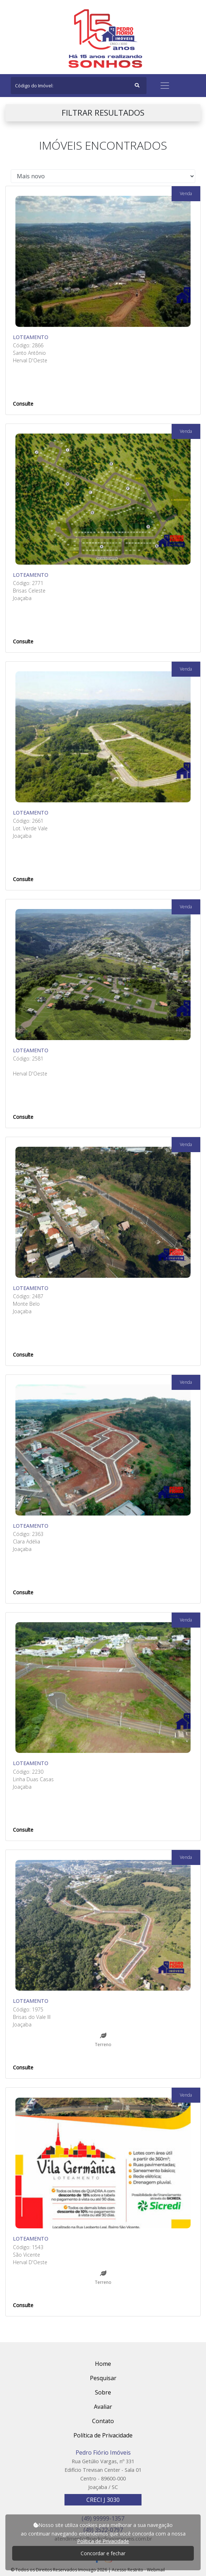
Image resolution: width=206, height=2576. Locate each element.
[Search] (79, 85)
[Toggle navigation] (165, 85)
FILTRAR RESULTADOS (103, 112)
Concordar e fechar (103, 2553)
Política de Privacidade (103, 2541)
